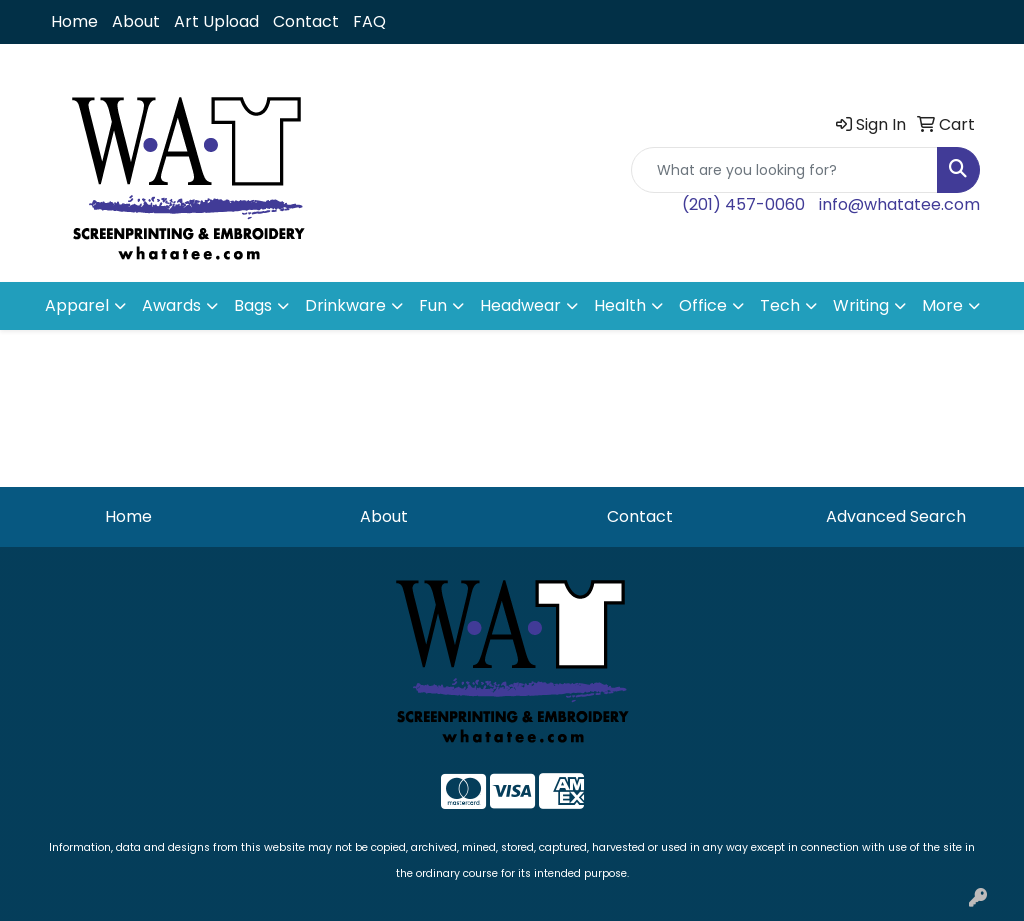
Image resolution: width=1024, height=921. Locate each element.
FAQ (369, 21)
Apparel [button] (77, 305)
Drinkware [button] (345, 305)
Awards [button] (171, 305)
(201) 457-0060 (743, 204)
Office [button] (703, 305)
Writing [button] (861, 305)
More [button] (942, 305)
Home (74, 21)
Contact (306, 21)
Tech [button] (780, 305)
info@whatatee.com (899, 204)
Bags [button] (253, 305)
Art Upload (216, 21)
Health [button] (620, 305)
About (136, 21)
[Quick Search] (784, 170)
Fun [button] (433, 305)
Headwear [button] (520, 305)
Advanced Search (896, 516)
